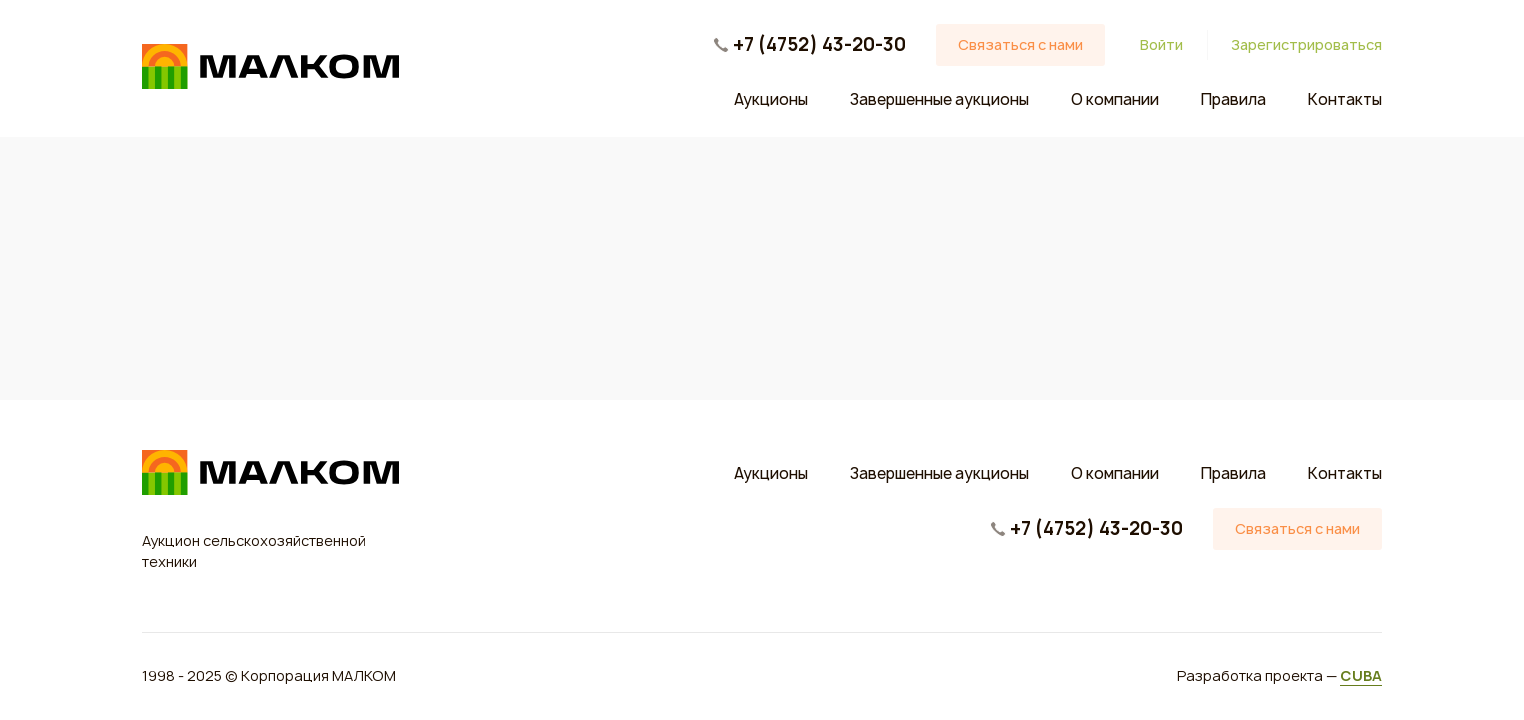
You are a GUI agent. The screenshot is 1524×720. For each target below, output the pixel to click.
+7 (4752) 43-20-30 (819, 45)
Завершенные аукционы (939, 99)
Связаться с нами (1020, 44)
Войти (1161, 45)
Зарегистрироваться (1306, 45)
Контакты (1345, 99)
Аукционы (771, 99)
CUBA (1361, 675)
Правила (1233, 99)
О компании (1115, 99)
